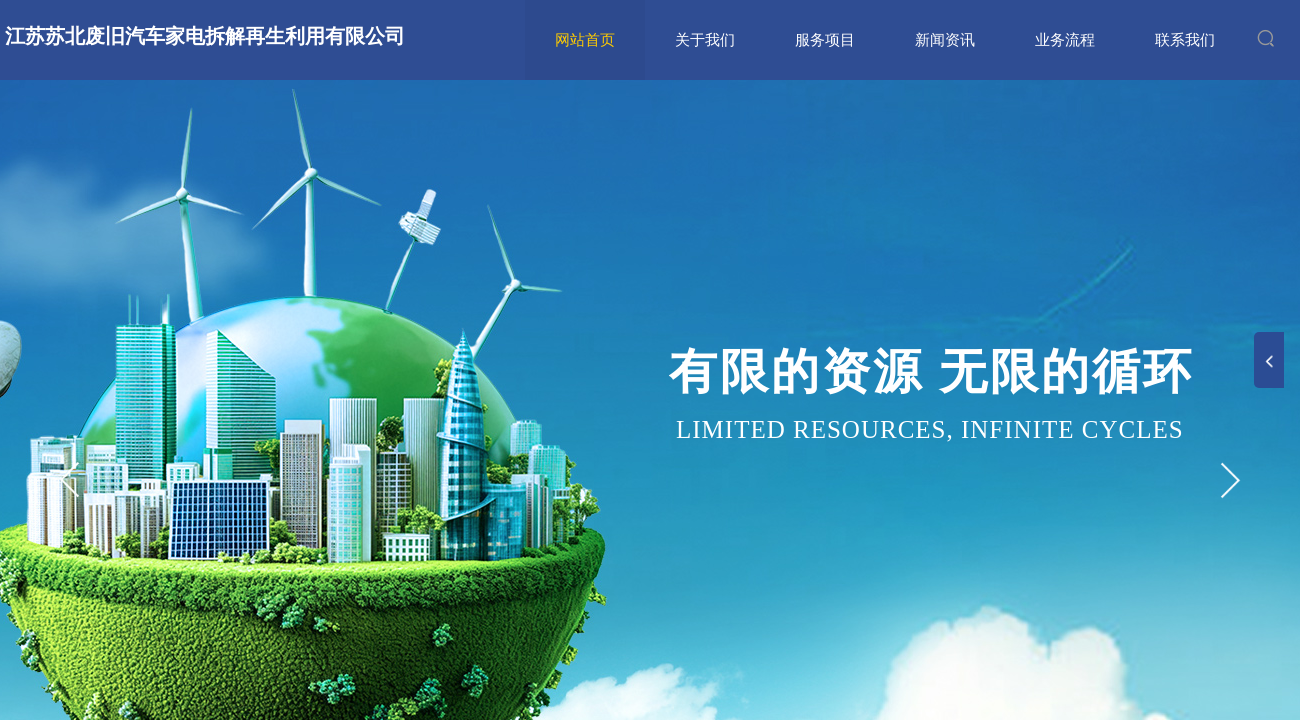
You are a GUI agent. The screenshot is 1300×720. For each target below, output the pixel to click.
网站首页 (585, 40)
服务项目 (825, 40)
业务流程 (1065, 40)
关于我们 (705, 40)
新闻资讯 (945, 40)
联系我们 (1185, 40)
